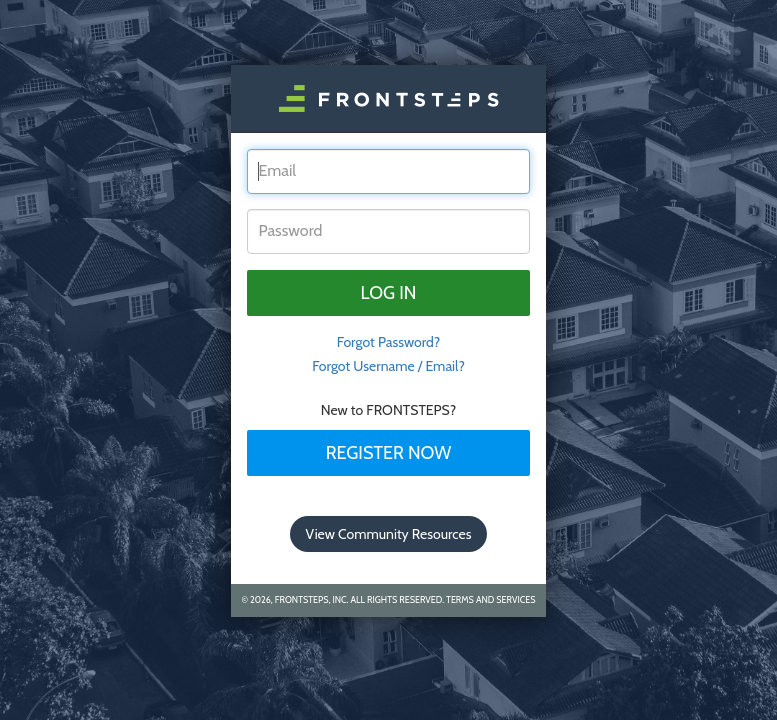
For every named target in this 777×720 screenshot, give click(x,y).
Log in (389, 293)
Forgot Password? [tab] (389, 342)
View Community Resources (389, 534)
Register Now (389, 453)
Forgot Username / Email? (388, 366)
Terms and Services (490, 599)
